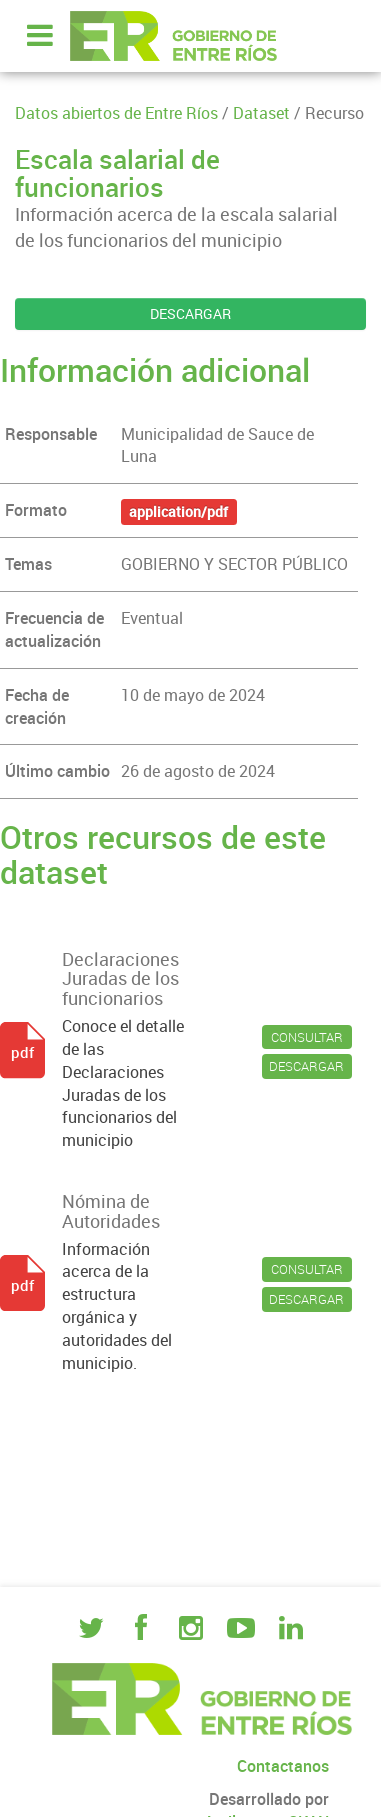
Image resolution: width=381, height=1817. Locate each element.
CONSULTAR (307, 1037)
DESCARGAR (190, 313)
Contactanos (283, 1766)
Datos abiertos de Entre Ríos (116, 113)
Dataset (261, 113)
